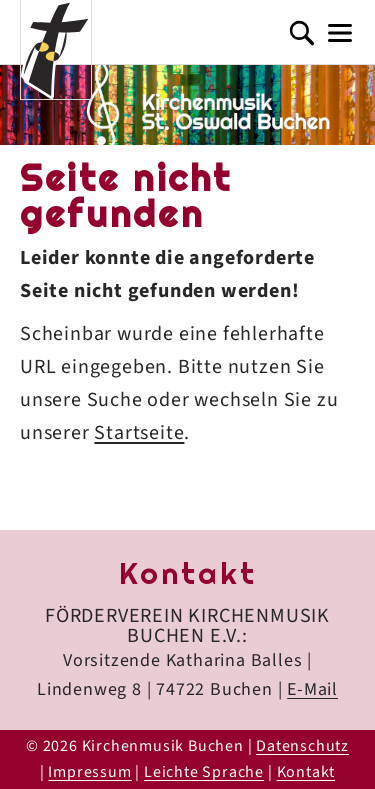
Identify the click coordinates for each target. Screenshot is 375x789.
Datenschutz (302, 746)
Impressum (89, 772)
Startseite (139, 433)
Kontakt (306, 772)
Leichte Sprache (204, 772)
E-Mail (312, 689)
